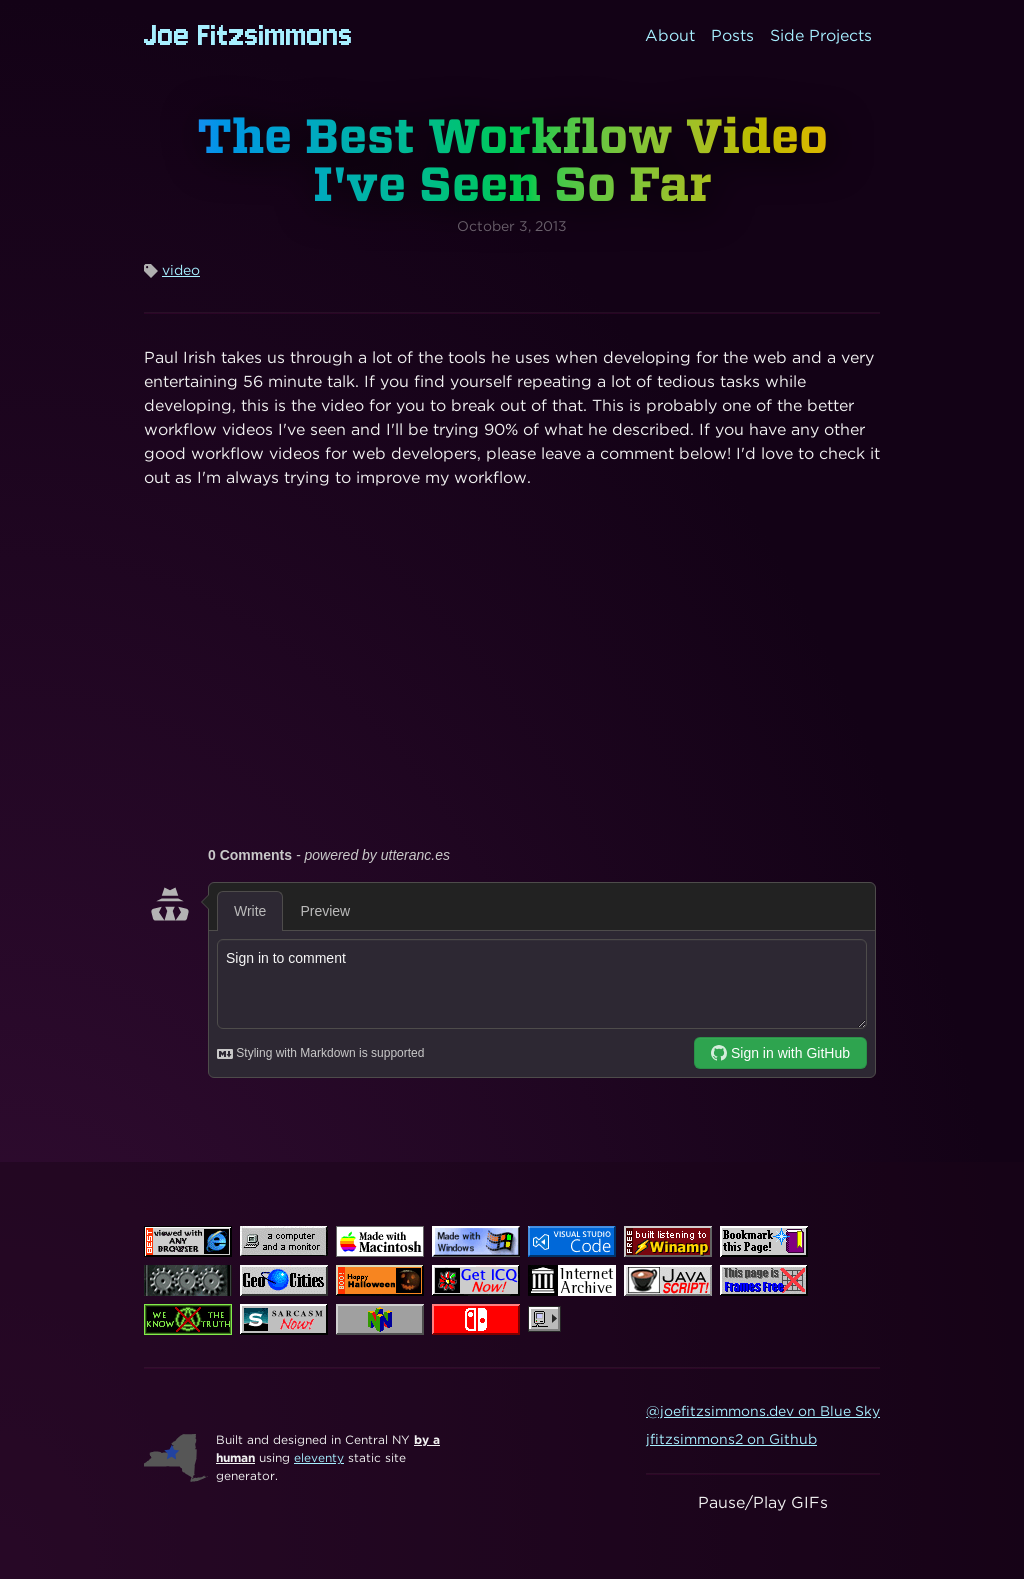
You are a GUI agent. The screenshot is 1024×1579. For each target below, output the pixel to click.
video (181, 270)
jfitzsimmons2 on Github (731, 1439)
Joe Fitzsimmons (248, 35)
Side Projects (821, 35)
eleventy (319, 1457)
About (670, 35)
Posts (732, 35)
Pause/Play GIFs (763, 1502)
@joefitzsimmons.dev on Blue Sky (763, 1411)
